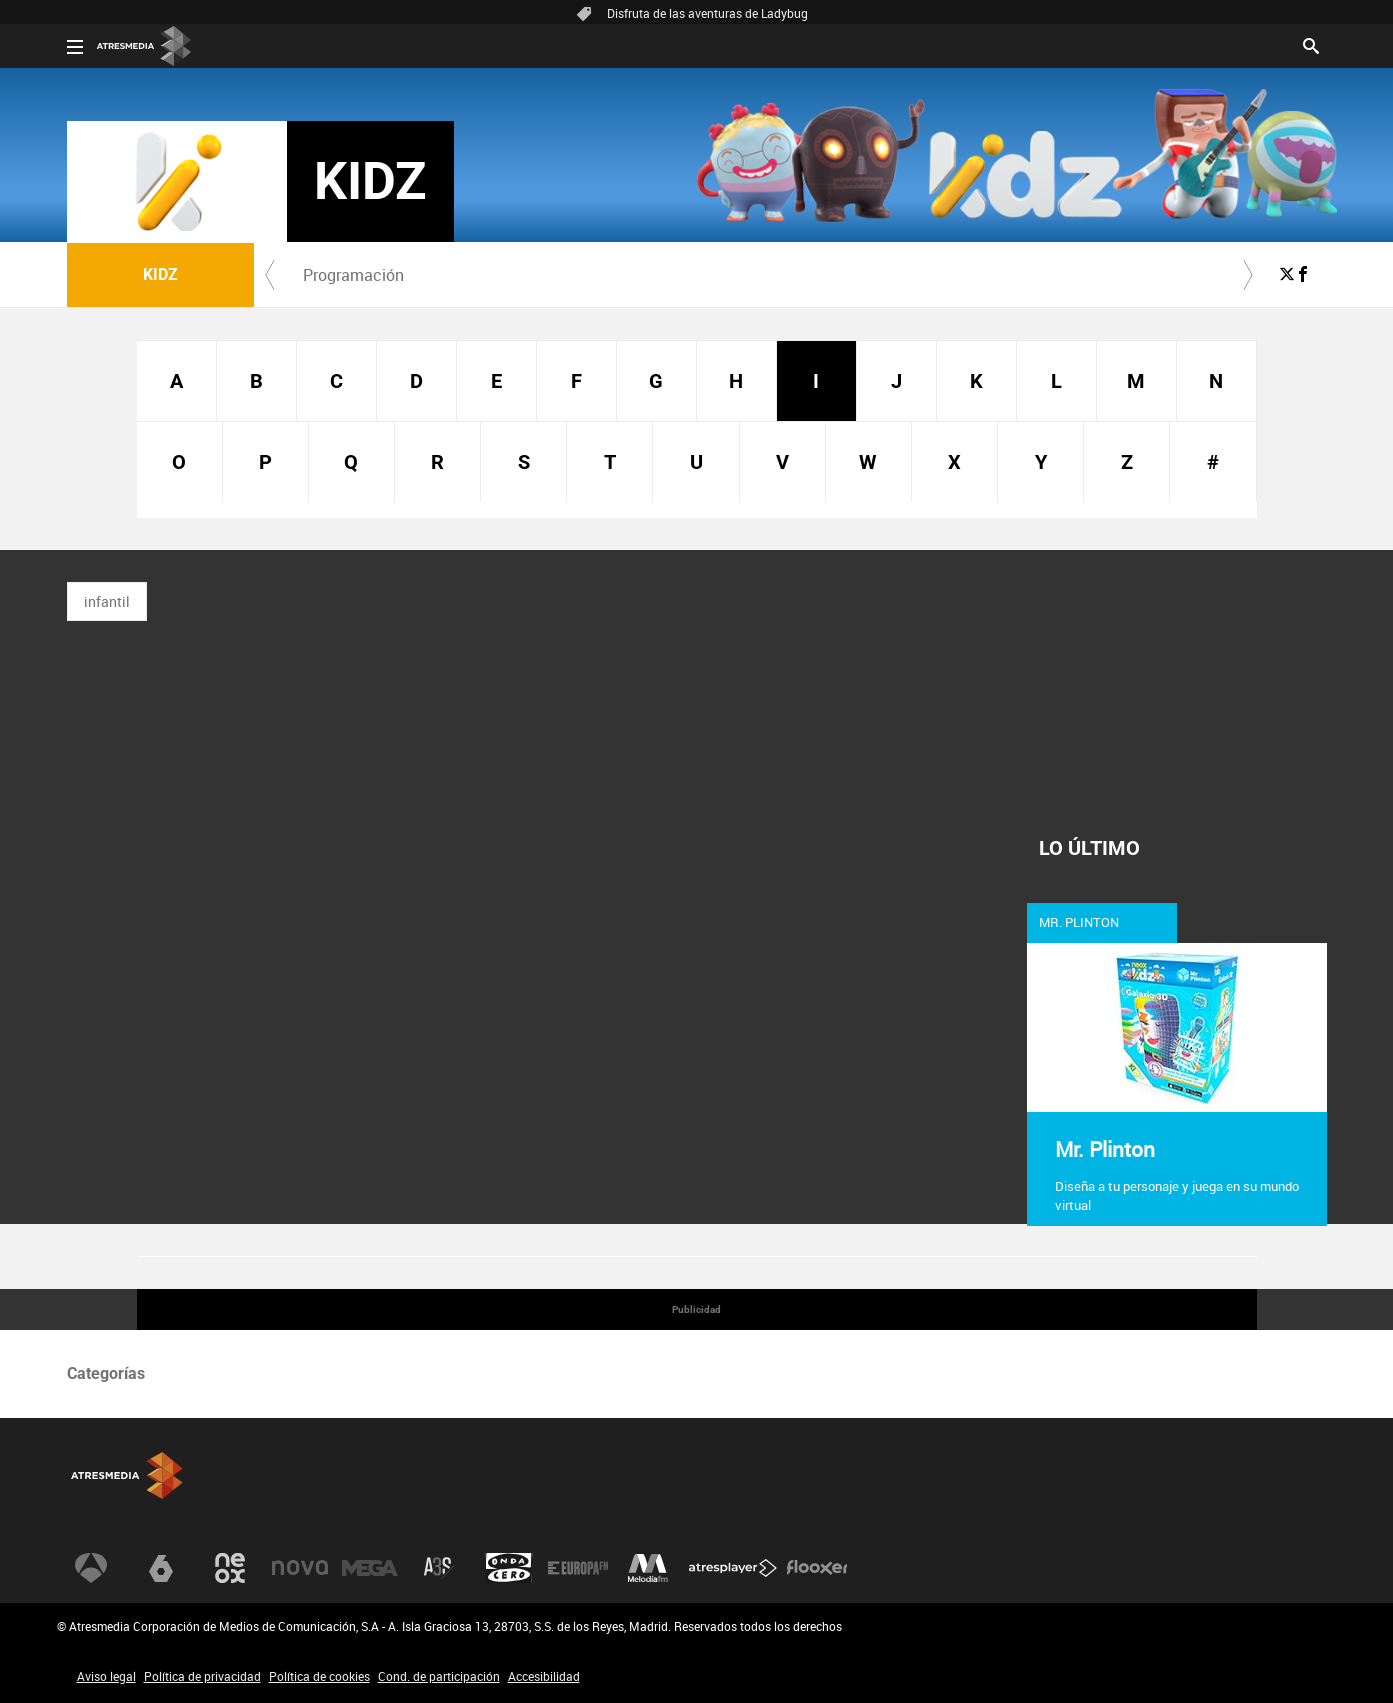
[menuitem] (354, 275)
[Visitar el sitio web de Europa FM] (578, 1568)
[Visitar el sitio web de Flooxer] (817, 1568)
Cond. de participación (439, 1676)
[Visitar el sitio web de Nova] (300, 1568)
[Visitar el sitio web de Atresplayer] (733, 1568)
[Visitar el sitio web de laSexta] (161, 1568)
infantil (107, 601)
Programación (353, 275)
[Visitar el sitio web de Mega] (370, 1568)
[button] (270, 275)
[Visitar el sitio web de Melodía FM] (648, 1568)
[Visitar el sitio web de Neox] (230, 1568)
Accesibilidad (544, 1676)
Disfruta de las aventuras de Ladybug (707, 13)
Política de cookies (319, 1676)
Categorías (106, 1373)
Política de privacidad (202, 1676)
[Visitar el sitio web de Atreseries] (439, 1568)
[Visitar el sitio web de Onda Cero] (509, 1568)
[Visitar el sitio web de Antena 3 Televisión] (91, 1568)
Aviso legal (106, 1676)
